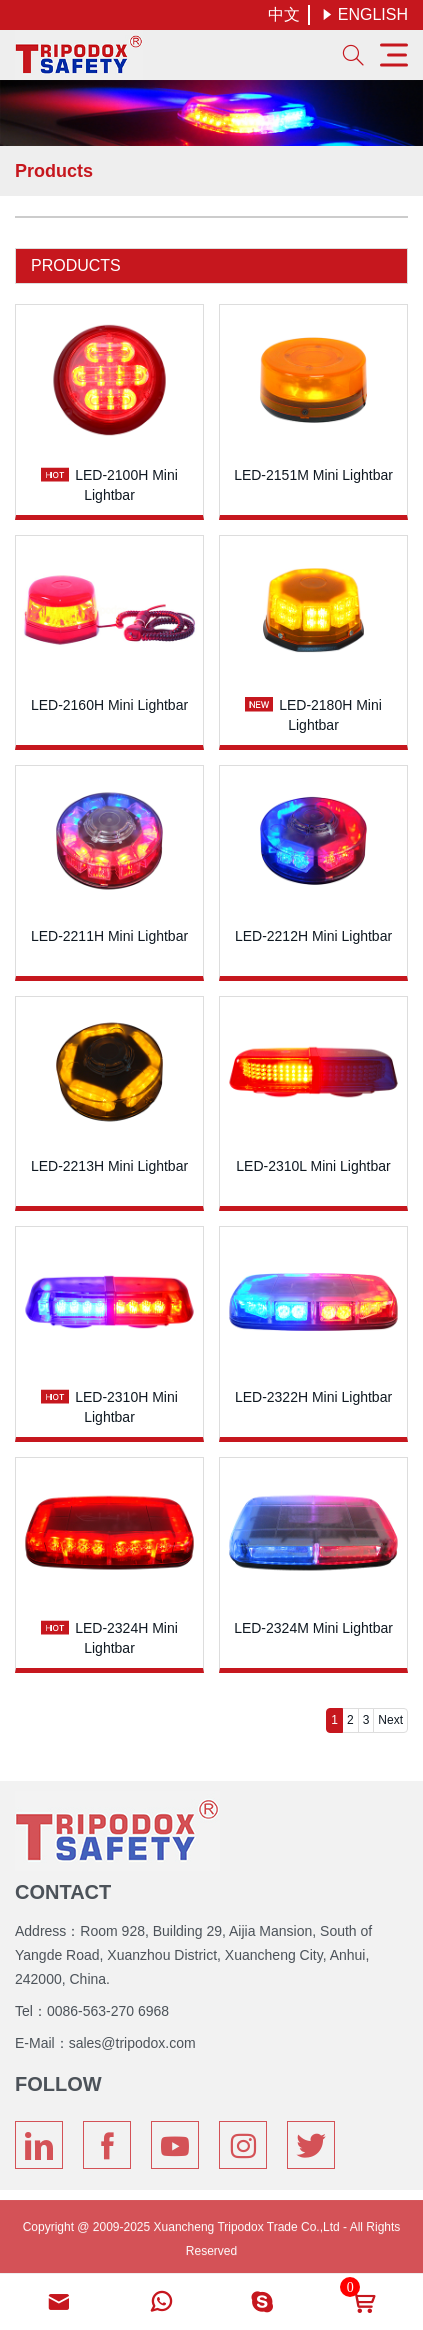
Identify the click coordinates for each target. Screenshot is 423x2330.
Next (390, 1720)
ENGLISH (364, 14)
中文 (284, 14)
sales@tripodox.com (132, 2037)
